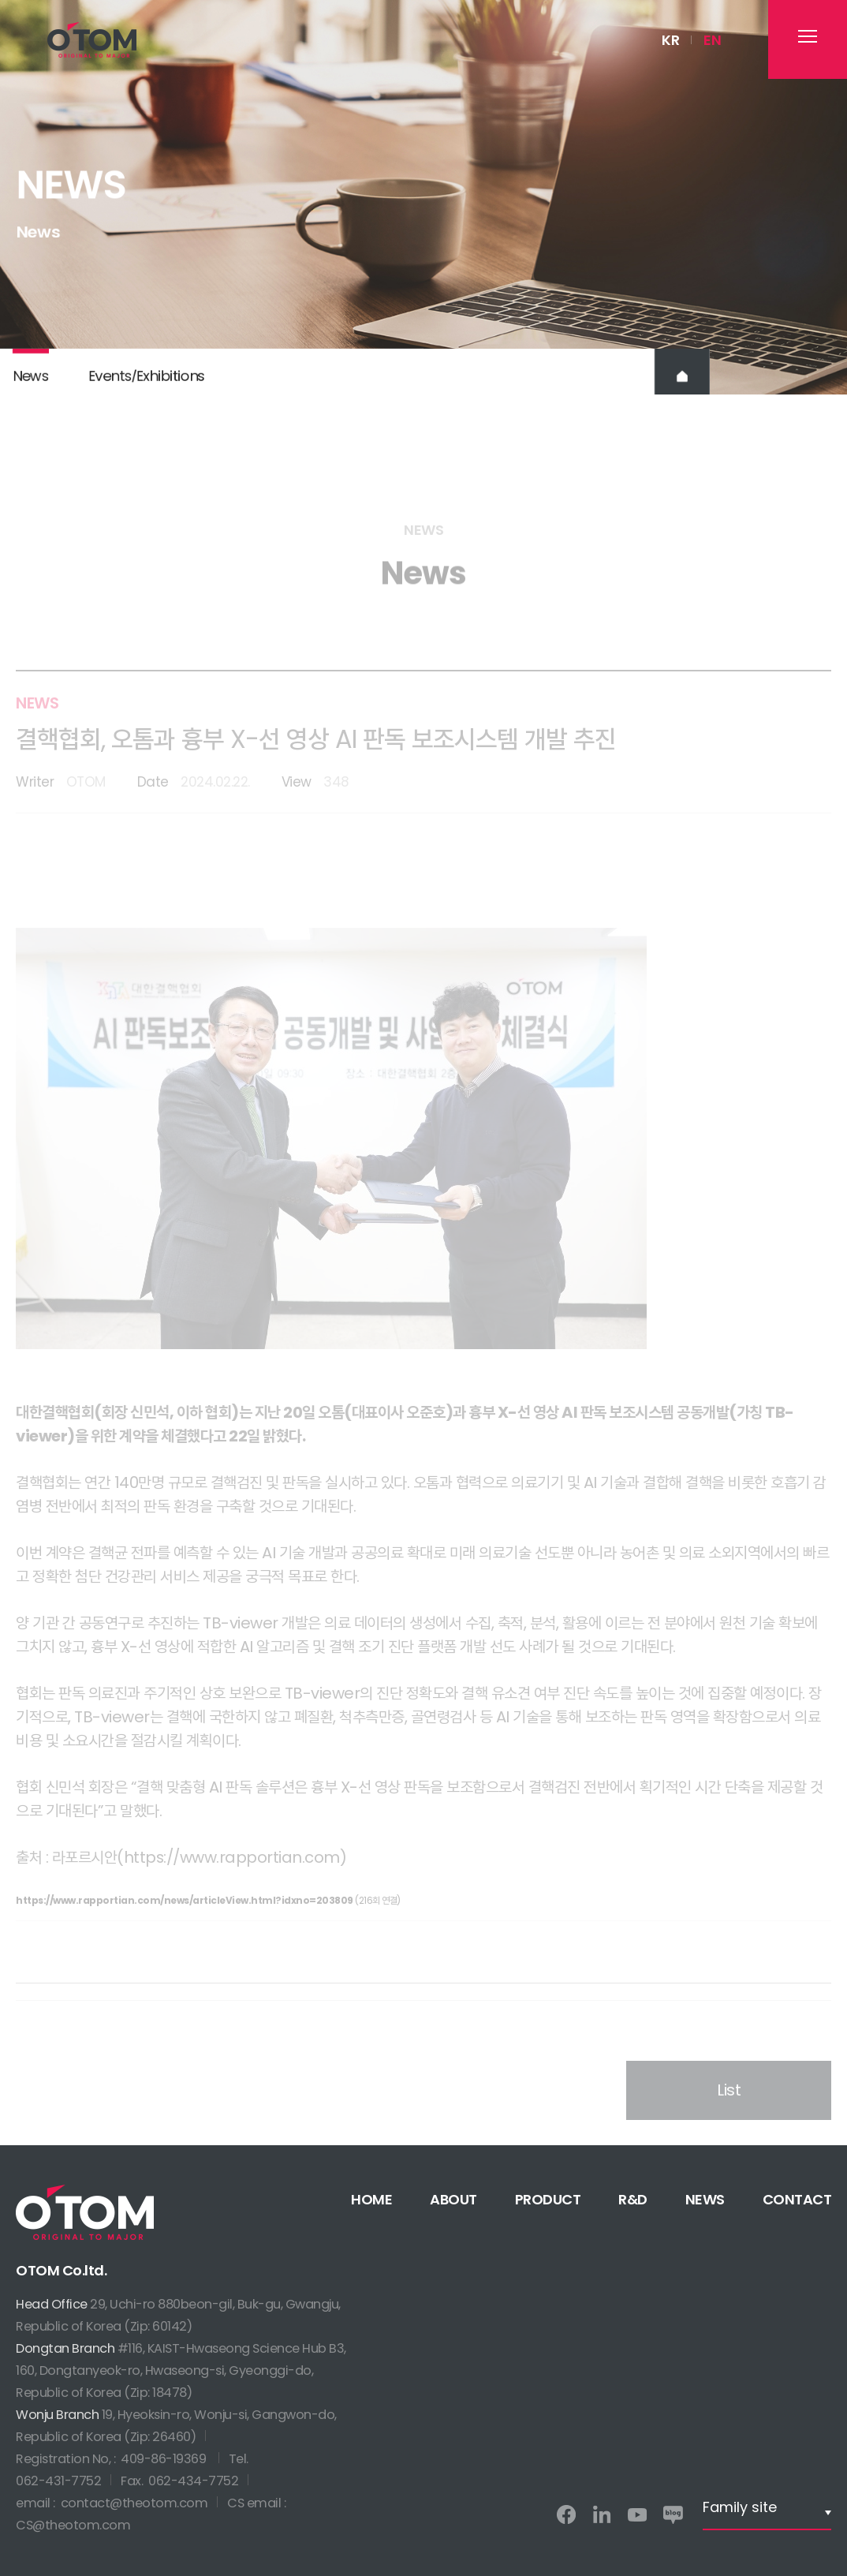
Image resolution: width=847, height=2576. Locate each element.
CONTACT (797, 2199)
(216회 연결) (208, 1920)
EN (712, 40)
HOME (371, 2199)
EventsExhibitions (146, 388)
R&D (632, 2199)
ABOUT (453, 2199)
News (30, 388)
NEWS (705, 2199)
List (729, 2117)
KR (670, 40)
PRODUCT (548, 2199)
